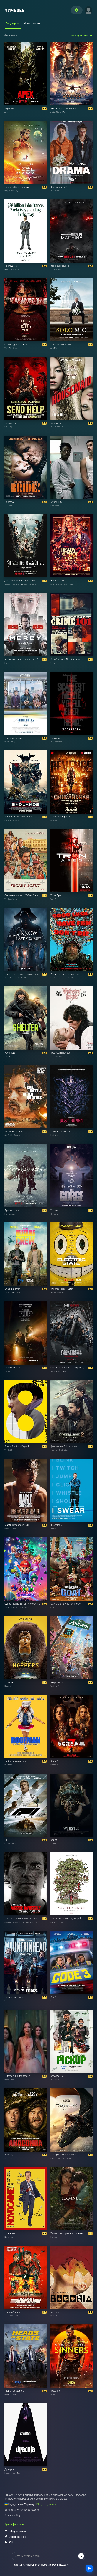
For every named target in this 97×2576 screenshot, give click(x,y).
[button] (88, 9)
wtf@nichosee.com (28, 2509)
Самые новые (32, 23)
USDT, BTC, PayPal (45, 2504)
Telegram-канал (15, 2531)
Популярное (13, 23)
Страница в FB (15, 2536)
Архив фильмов (14, 2524)
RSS (8, 2542)
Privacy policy (12, 2515)
